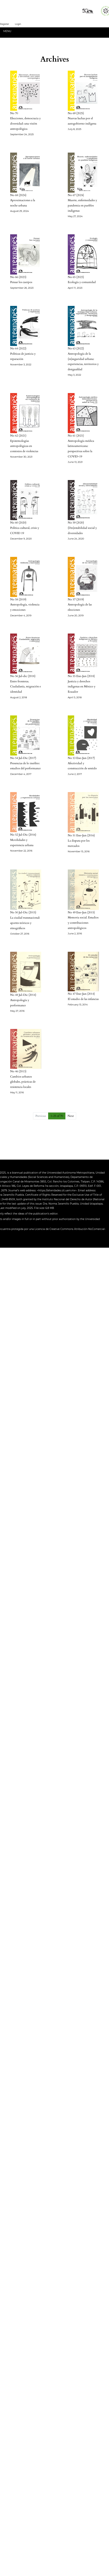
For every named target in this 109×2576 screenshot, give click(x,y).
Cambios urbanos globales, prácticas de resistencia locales (23, 1082)
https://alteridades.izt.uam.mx (56, 1190)
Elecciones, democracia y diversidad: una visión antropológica (25, 123)
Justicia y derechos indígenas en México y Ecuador (81, 686)
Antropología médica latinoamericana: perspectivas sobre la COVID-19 (81, 448)
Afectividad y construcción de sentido (82, 766)
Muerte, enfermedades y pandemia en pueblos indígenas (82, 205)
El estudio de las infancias (83, 999)
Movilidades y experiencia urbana (21, 842)
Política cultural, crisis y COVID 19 (24, 530)
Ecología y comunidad (82, 282)
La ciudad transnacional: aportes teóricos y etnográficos (25, 923)
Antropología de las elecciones (80, 607)
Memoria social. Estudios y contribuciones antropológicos (83, 923)
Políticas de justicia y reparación (23, 356)
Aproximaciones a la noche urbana (22, 202)
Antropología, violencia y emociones (24, 607)
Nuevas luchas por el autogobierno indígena (82, 121)
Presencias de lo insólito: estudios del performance (25, 766)
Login (18, 24)
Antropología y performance (19, 1002)
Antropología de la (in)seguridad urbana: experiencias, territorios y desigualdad (83, 361)
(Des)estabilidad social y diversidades (82, 530)
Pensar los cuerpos (21, 282)
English (33, 23)
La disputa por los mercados (79, 843)
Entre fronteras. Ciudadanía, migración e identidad (25, 686)
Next (71, 1116)
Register (4, 24)
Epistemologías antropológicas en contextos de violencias (24, 446)
